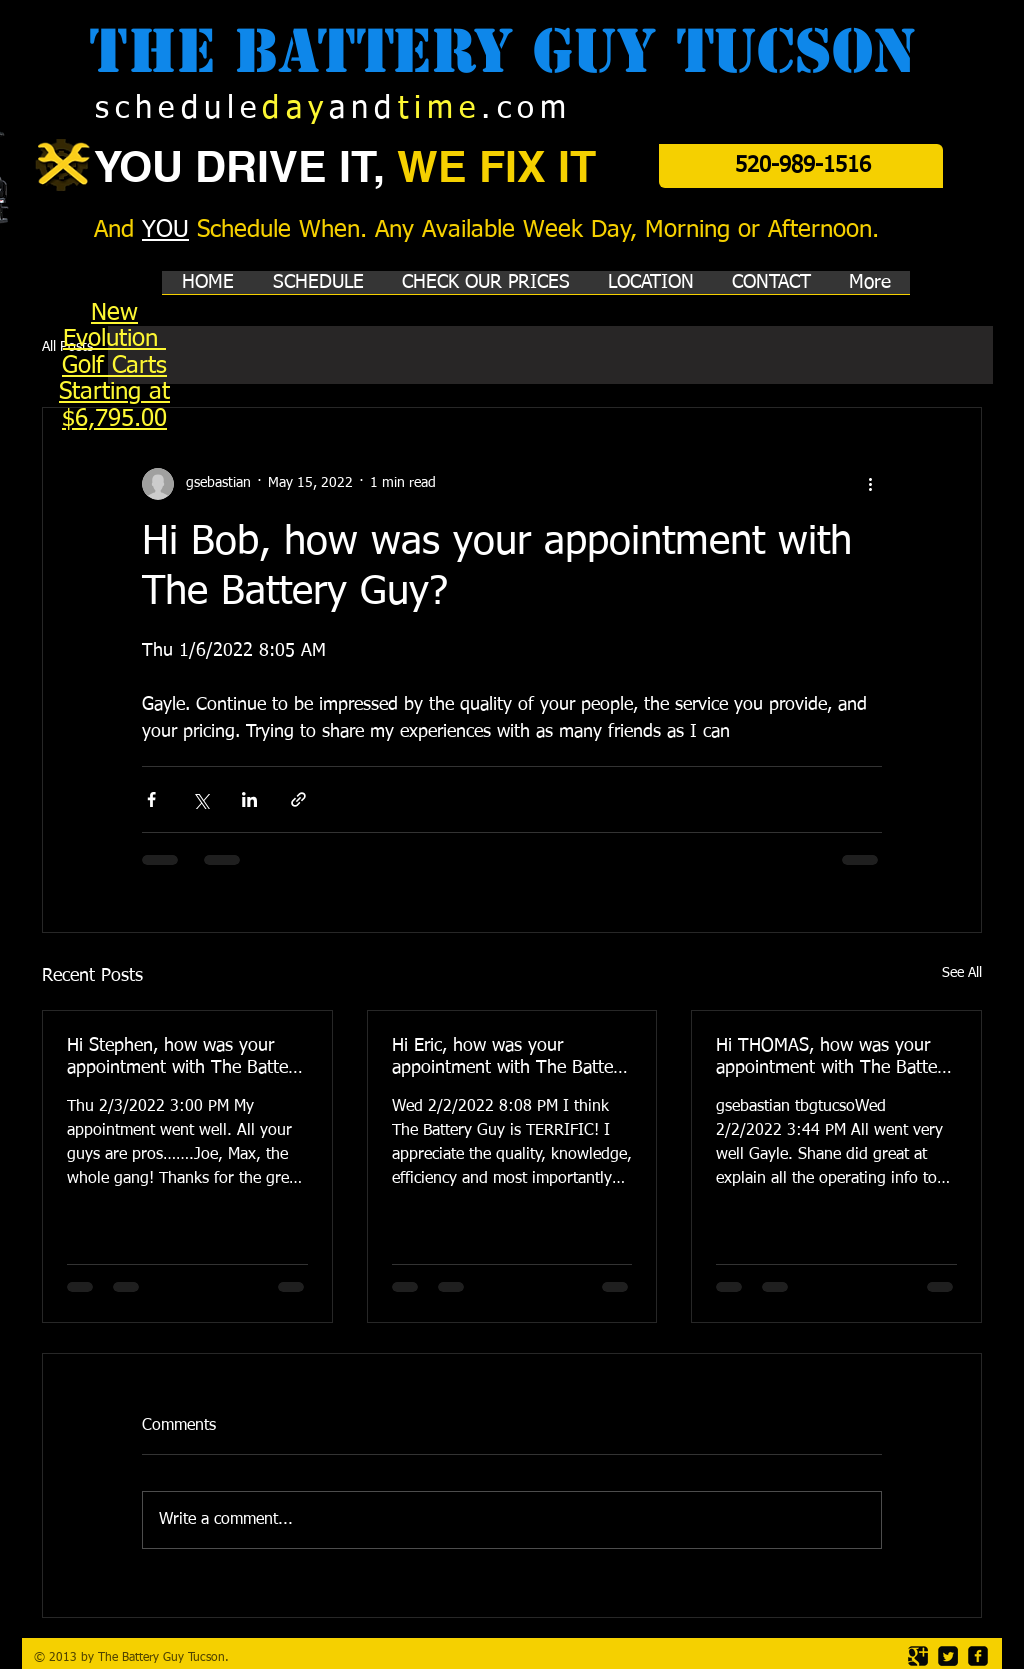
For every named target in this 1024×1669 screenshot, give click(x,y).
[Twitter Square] (948, 1656)
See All (962, 973)
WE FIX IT (496, 166)
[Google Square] (918, 1656)
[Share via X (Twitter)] (200, 799)
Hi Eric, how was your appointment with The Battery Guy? (510, 1058)
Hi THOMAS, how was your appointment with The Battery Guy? (834, 1058)
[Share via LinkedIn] (249, 799)
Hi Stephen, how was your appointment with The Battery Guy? (185, 1058)
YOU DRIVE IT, (245, 166)
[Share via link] (298, 799)
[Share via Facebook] (151, 799)
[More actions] (870, 484)
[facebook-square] (978, 1656)
